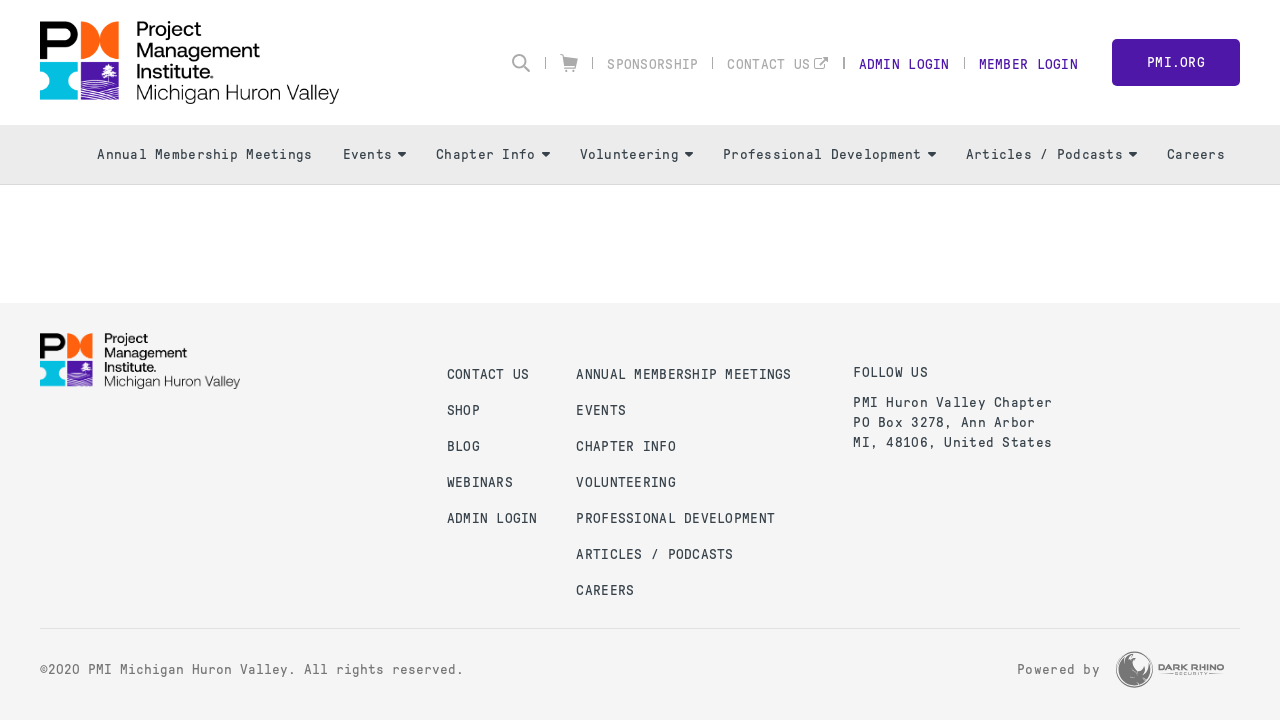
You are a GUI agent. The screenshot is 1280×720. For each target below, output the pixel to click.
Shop (463, 410)
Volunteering (636, 154)
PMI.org (1176, 62)
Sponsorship (652, 64)
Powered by (1058, 669)
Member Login (1028, 64)
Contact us (488, 374)
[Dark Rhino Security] (1170, 669)
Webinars (480, 482)
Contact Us (768, 64)
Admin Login (904, 64)
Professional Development (829, 154)
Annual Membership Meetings (204, 154)
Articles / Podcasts (1051, 154)
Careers (1196, 154)
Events (375, 154)
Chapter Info (492, 154)
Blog (463, 446)
